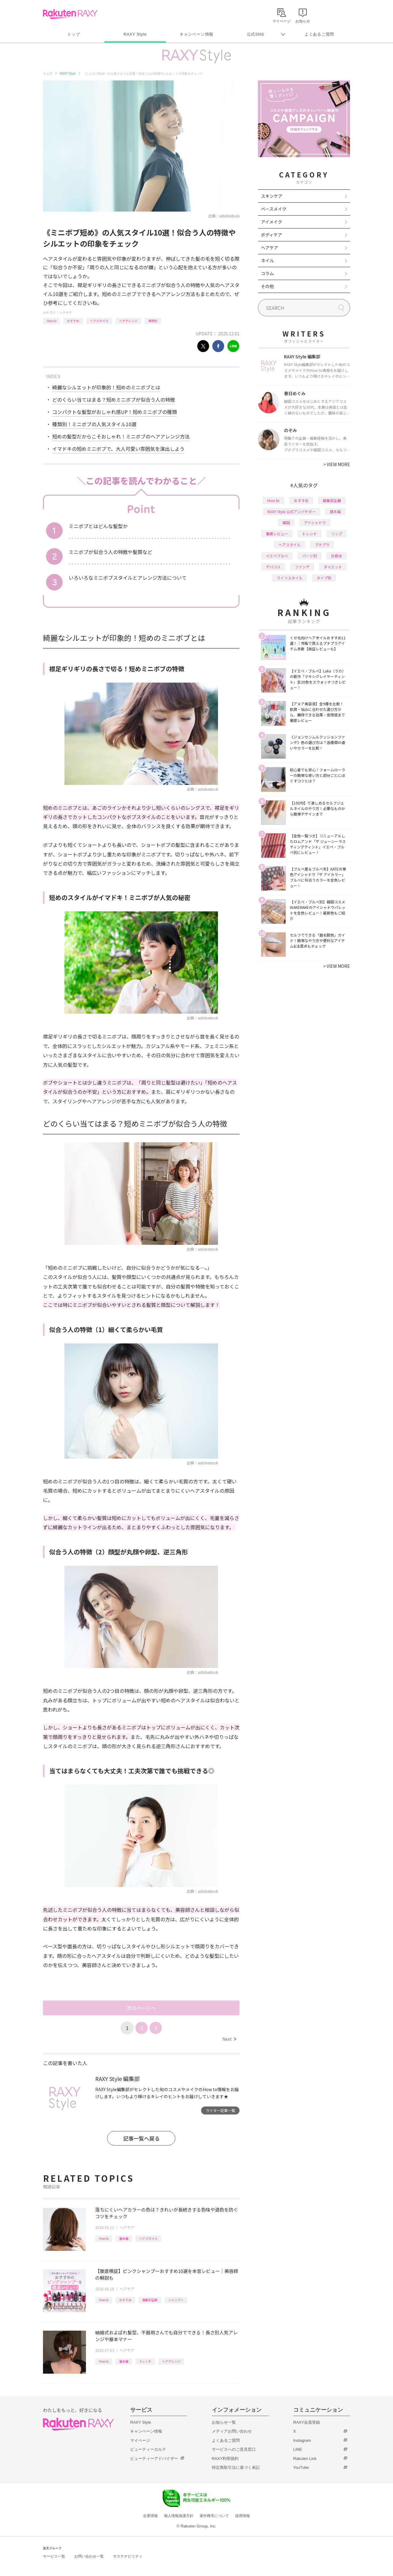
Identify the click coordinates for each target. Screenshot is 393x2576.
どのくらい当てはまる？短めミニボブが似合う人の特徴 (113, 399)
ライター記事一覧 (220, 2110)
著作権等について (214, 2516)
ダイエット (333, 566)
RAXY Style (134, 34)
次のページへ (141, 2008)
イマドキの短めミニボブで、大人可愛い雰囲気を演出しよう (118, 448)
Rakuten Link (305, 2458)
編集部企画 (150, 2299)
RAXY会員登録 (306, 2422)
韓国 (286, 522)
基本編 (123, 2238)
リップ (336, 533)
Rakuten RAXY (70, 14)
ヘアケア (66, 312)
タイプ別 (324, 577)
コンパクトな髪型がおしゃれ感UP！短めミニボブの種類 (114, 411)
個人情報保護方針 (178, 2516)
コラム (267, 273)
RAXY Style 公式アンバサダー (291, 511)
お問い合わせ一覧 (89, 2556)
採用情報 (242, 2516)
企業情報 (150, 2516)
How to (51, 320)
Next (229, 2039)
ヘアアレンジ (128, 320)
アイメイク (271, 222)
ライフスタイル (289, 577)
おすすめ (73, 320)
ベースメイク (273, 209)
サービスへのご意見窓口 (234, 2449)
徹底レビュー (277, 533)
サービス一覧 (54, 2556)
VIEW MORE (336, 464)
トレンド (145, 2361)
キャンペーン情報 (196, 34)
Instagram (302, 2440)
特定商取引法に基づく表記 (236, 2467)
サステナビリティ (127, 2556)
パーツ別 (309, 555)
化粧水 (336, 555)
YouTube (301, 2467)
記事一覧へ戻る (141, 2138)
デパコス (273, 566)
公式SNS (255, 34)
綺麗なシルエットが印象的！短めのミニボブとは (106, 387)
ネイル (267, 260)
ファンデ (302, 566)
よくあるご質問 (319, 34)
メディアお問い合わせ (232, 2431)
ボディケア (271, 235)
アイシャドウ (315, 522)
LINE (297, 2449)
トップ (73, 34)
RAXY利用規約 (225, 2458)
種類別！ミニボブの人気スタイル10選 (94, 424)
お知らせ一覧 (224, 2422)
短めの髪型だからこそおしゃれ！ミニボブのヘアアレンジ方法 (121, 436)
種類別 (153, 320)
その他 (267, 286)
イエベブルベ (277, 555)
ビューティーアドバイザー (154, 2458)
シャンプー (176, 2299)
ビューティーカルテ (148, 2449)
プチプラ (322, 544)
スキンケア (271, 196)
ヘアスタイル (99, 320)
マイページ (140, 2440)
